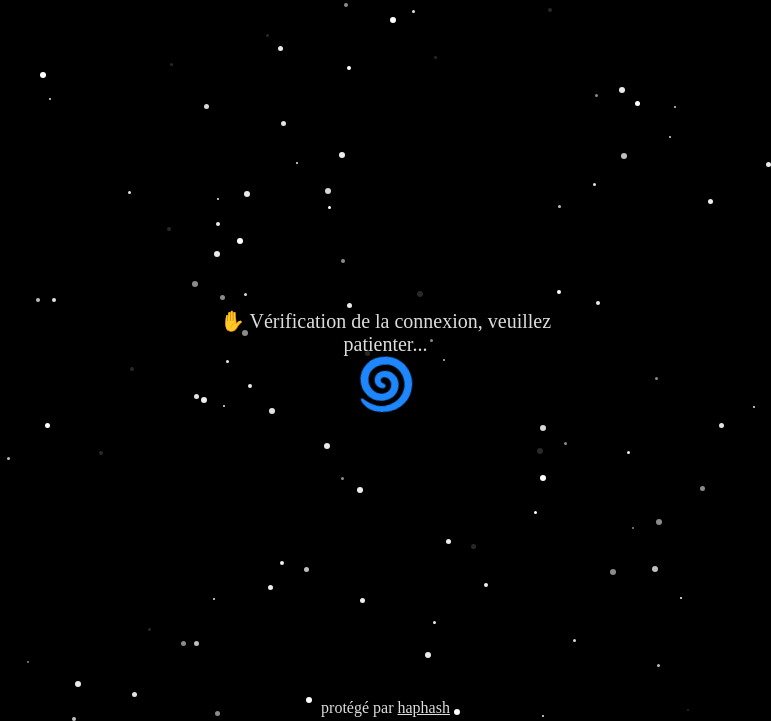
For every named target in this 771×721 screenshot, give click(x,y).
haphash (423, 707)
